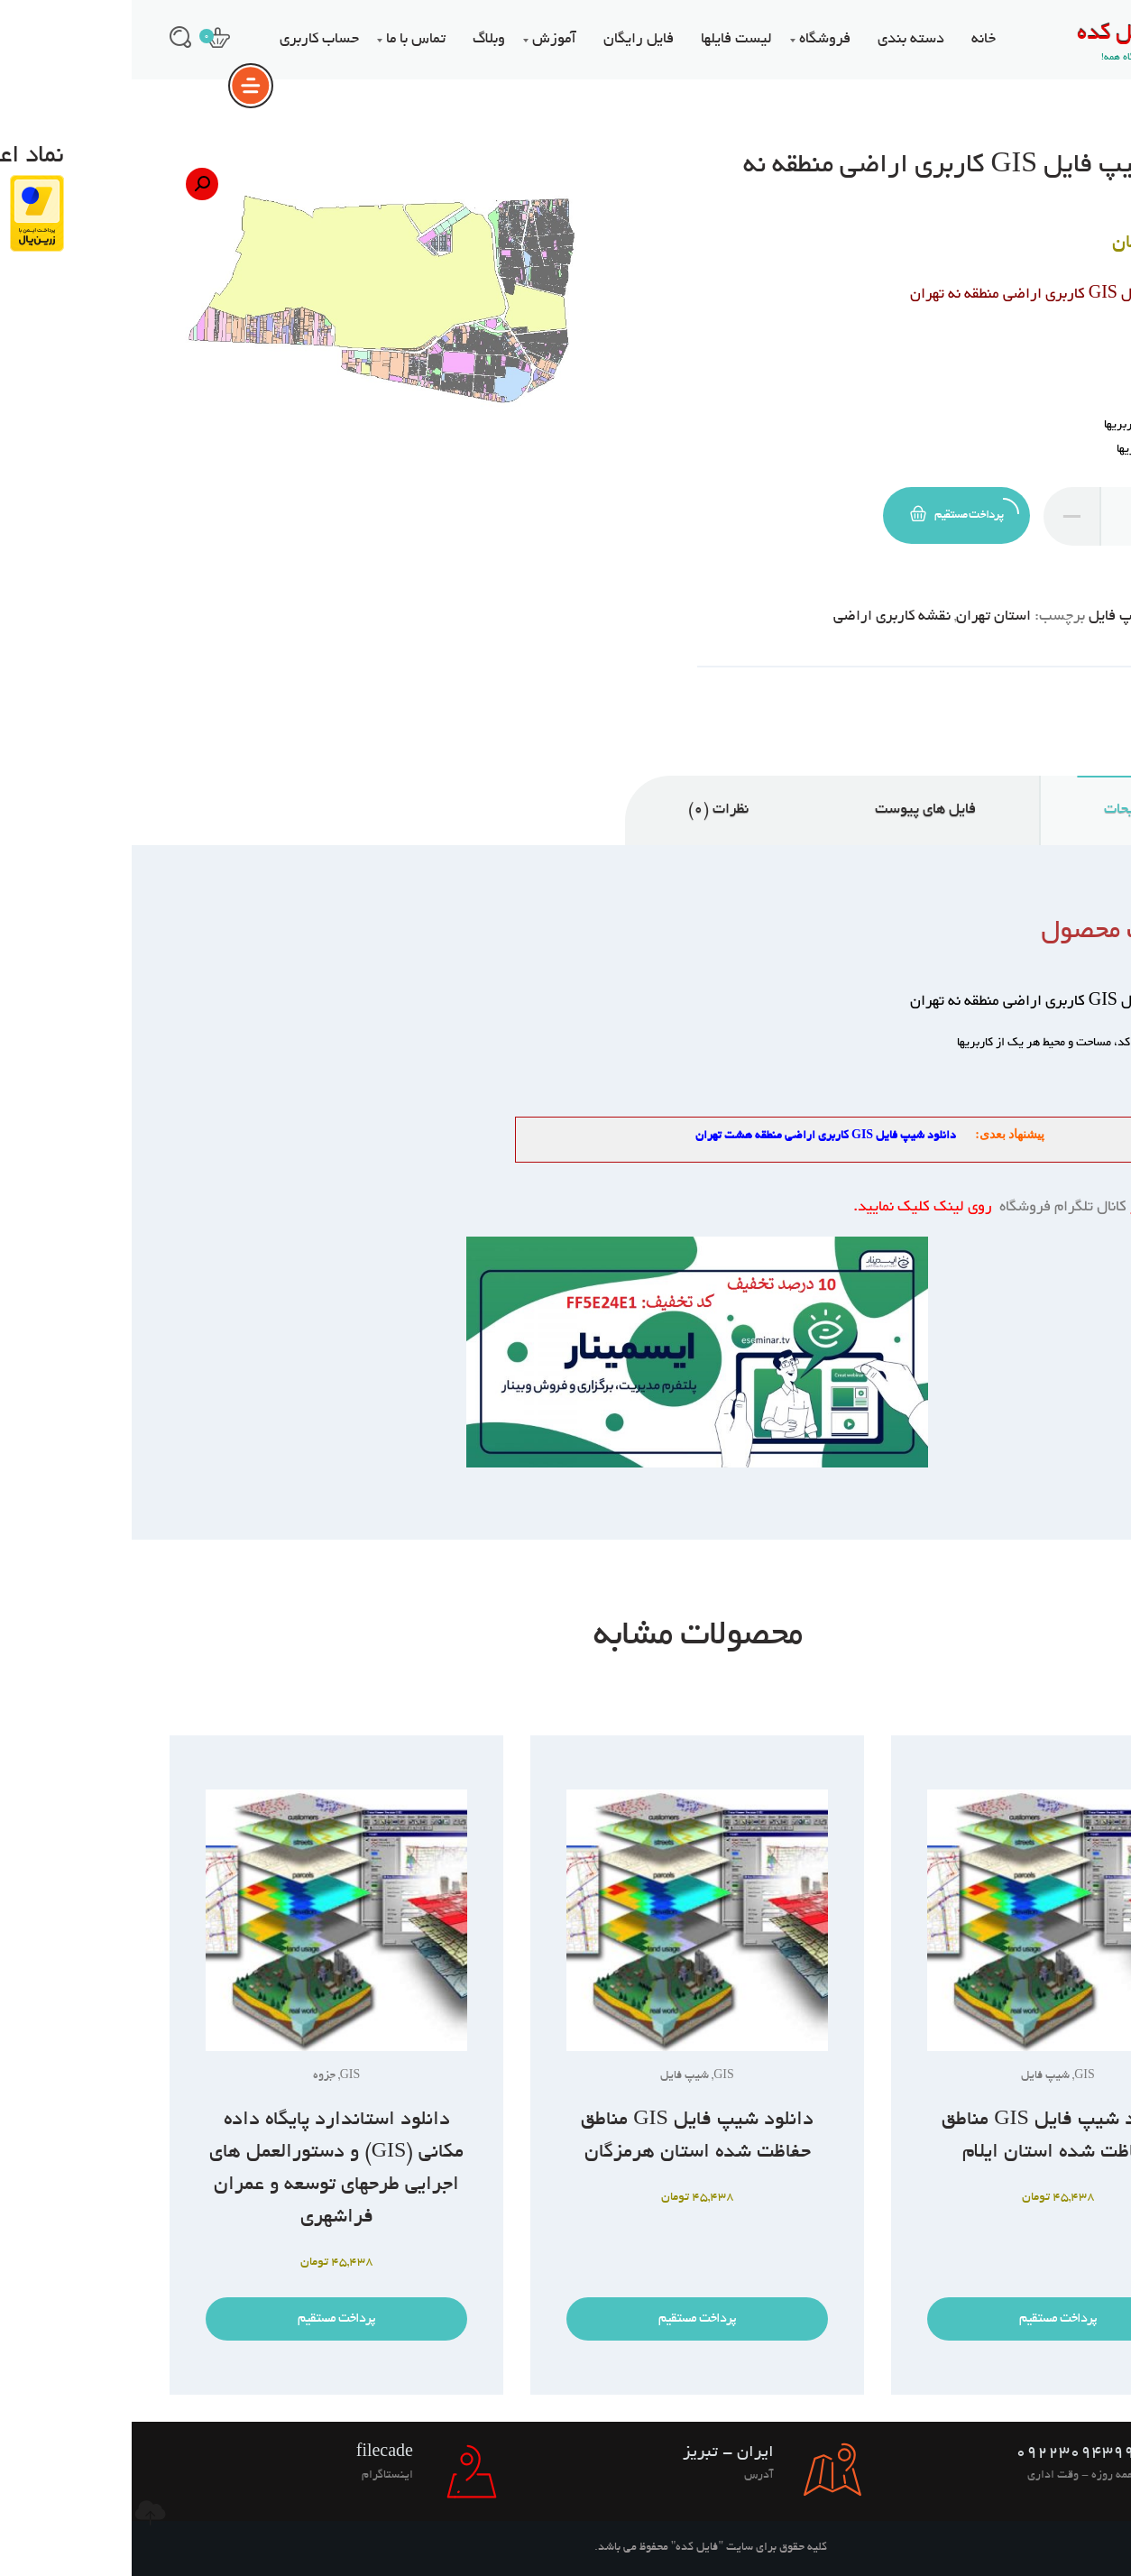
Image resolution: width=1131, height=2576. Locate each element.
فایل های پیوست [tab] (793, 810)
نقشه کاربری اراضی (760, 617)
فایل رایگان (507, 40)
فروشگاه (693, 40)
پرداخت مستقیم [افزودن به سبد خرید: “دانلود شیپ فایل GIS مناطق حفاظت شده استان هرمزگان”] (565, 2319)
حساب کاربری (187, 40)
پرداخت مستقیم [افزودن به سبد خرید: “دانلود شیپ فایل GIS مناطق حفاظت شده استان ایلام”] (926, 2319)
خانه (852, 40)
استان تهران (861, 617)
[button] (70, 184)
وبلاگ (357, 40)
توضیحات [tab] (1000, 810)
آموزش (422, 40)
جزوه (192, 2076)
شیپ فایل (988, 617)
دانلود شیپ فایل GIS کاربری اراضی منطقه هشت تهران (694, 1136)
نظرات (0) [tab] (586, 810)
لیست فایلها (604, 40)
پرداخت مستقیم (832, 510)
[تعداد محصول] (1001, 516)
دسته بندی (779, 40)
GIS (1038, 617)
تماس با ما (284, 40)
